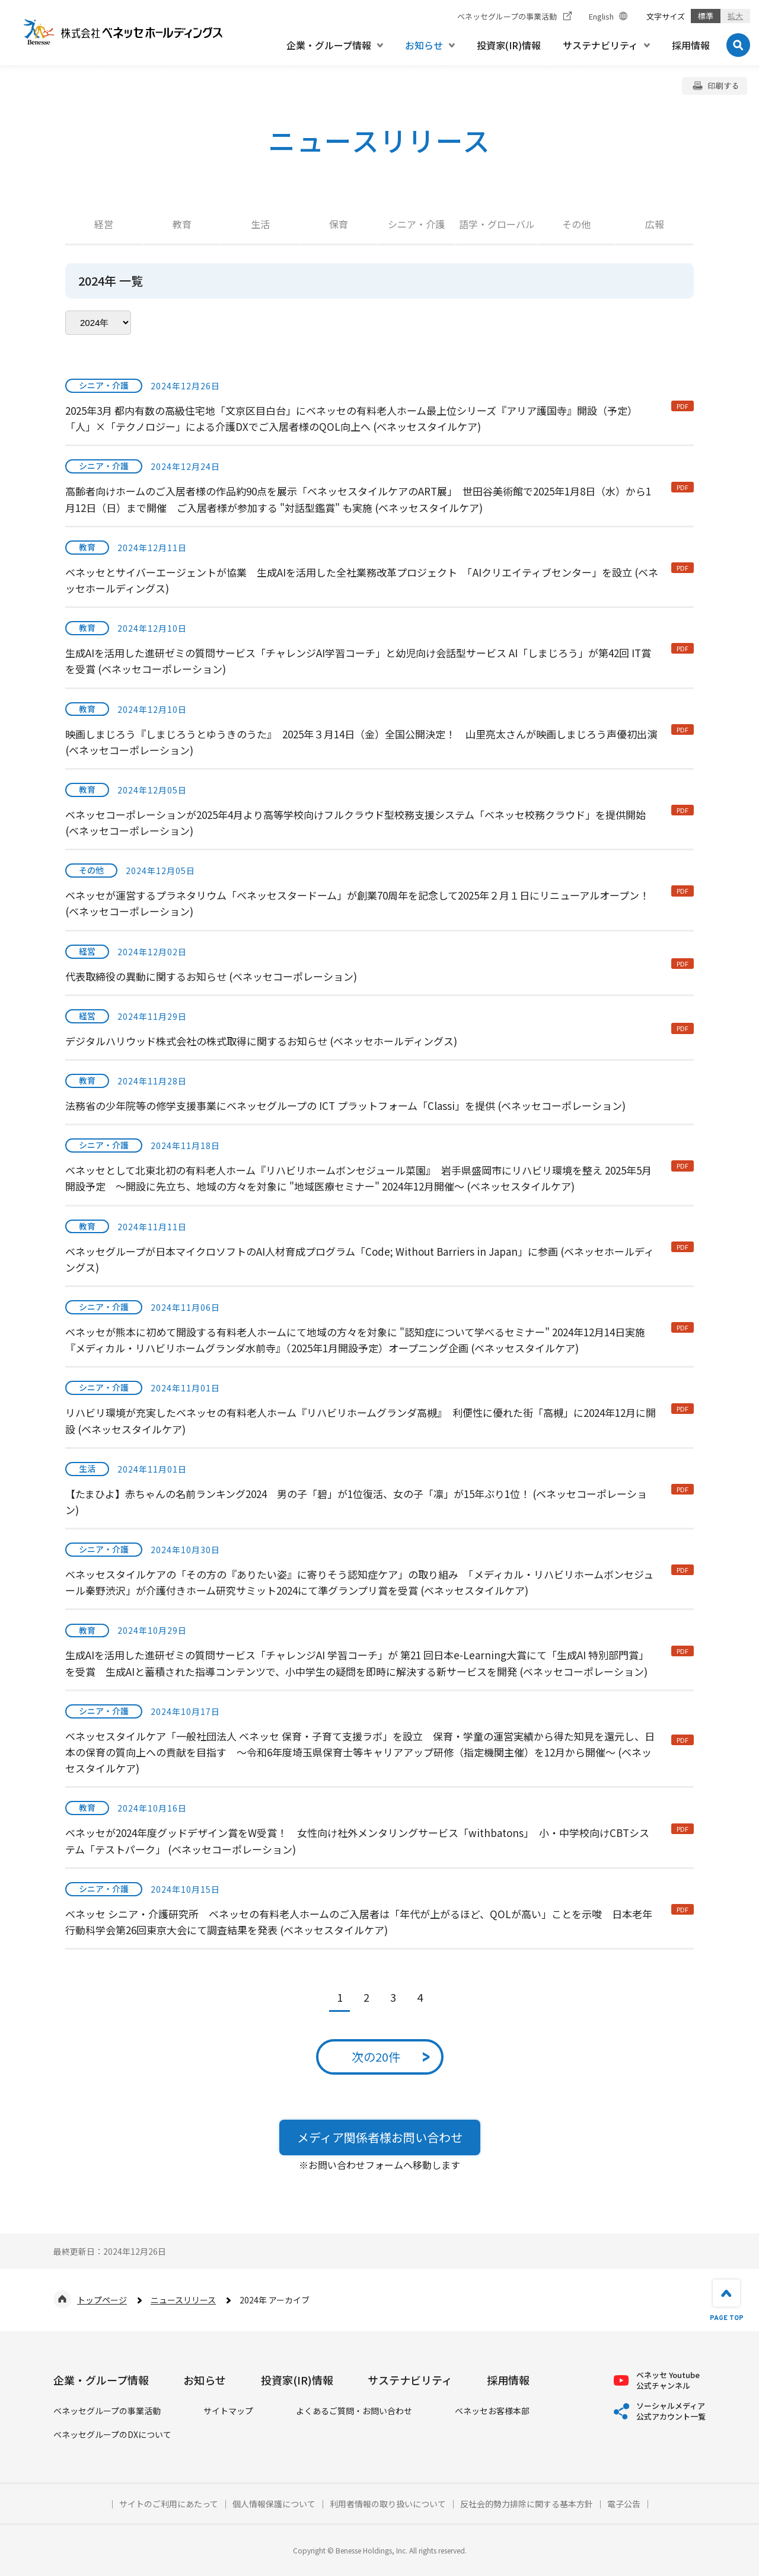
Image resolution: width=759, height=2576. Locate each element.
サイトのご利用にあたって (168, 2504)
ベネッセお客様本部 (492, 2411)
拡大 (735, 15)
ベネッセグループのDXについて (112, 2434)
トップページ (102, 2300)
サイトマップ (228, 2411)
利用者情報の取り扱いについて (388, 2504)
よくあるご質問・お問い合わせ (354, 2411)
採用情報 (508, 2380)
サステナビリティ (410, 2380)
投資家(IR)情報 (297, 2380)
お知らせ (204, 2380)
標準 (705, 15)
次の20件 (376, 2056)
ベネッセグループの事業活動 (107, 2411)
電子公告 (623, 2504)
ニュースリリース (183, 2300)
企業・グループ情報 (101, 2380)
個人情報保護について (273, 2504)
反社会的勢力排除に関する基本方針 (526, 2504)
